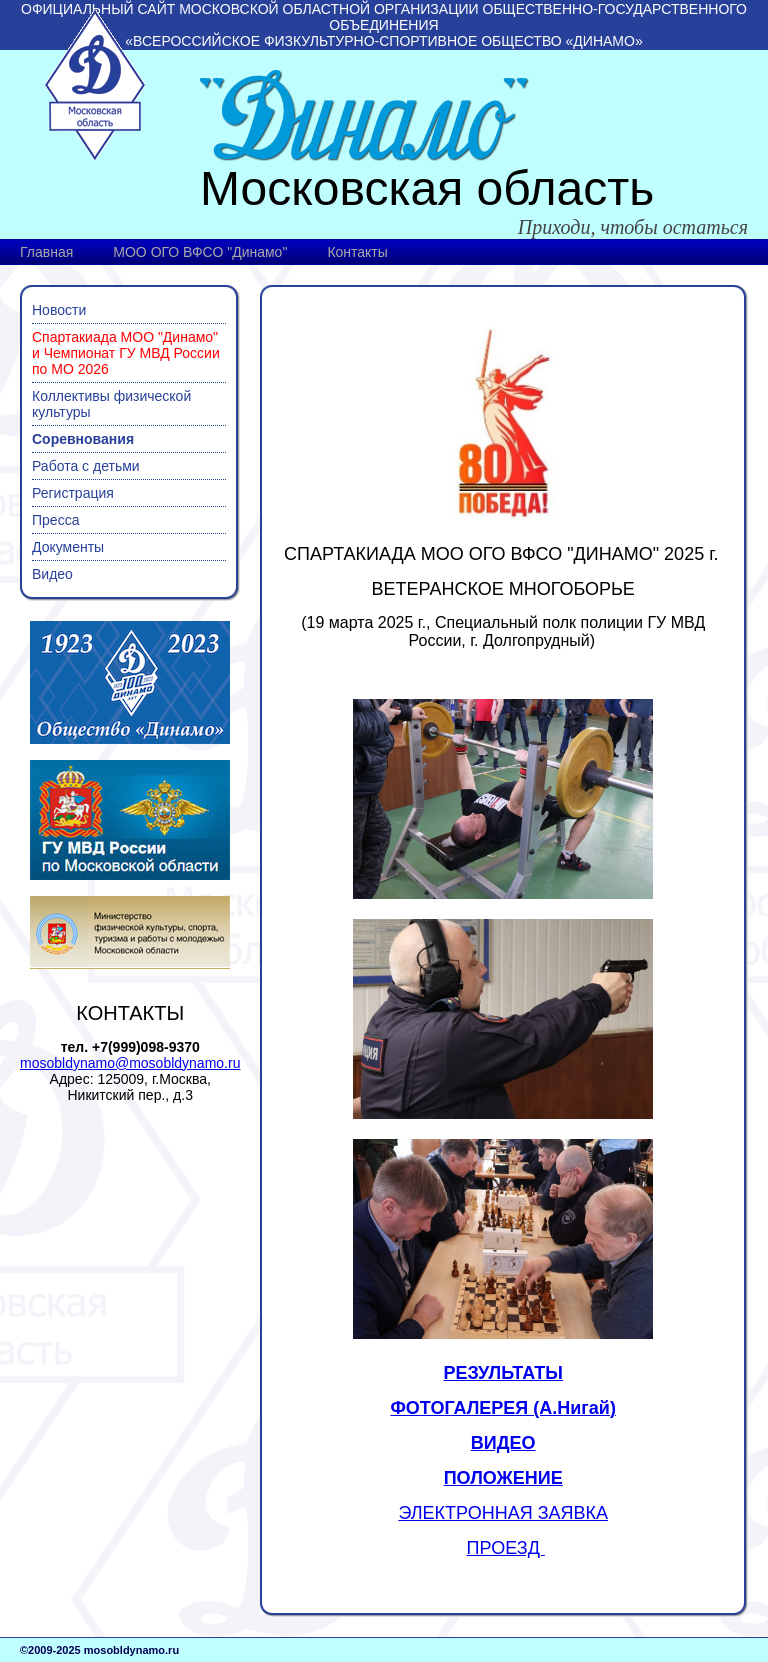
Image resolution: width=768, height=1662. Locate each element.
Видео (52, 574)
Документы (68, 547)
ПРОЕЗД (506, 1548)
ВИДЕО (503, 1443)
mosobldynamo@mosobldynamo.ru (130, 1063)
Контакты (357, 252)
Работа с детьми (86, 466)
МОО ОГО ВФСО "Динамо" (200, 252)
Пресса (55, 520)
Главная (46, 252)
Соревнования (83, 439)
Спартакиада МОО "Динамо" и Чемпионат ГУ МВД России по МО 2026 (126, 353)
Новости (59, 310)
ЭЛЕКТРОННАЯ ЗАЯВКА (503, 1513)
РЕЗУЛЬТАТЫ (502, 1373)
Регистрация (73, 493)
